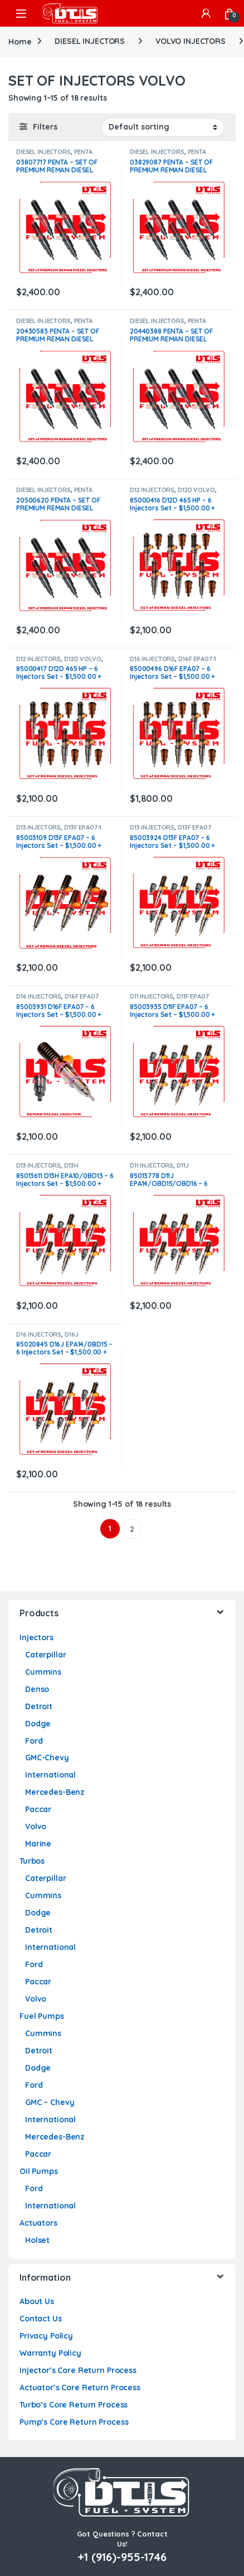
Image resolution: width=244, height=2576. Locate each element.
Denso (37, 1689)
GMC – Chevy (49, 2102)
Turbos (32, 1861)
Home (19, 41)
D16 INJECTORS (152, 659)
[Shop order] (163, 127)
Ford (33, 1741)
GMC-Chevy (47, 1758)
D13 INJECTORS (38, 827)
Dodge (38, 1724)
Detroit (38, 1706)
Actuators (38, 2223)
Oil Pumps (38, 2171)
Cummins (43, 1672)
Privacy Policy (46, 2336)
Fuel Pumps (41, 2016)
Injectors (36, 1637)
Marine (38, 1844)
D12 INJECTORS (152, 490)
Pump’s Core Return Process (73, 2422)
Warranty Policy (50, 2353)
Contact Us (40, 2319)
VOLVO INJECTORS (190, 41)
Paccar (38, 1809)
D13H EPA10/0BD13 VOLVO (47, 1169)
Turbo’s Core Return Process (73, 2405)
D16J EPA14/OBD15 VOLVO (47, 1338)
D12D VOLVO (196, 490)
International (50, 1775)
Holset (37, 2240)
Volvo (35, 1826)
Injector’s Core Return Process (77, 2370)
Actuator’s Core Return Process (79, 2388)
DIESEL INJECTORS (90, 41)
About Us (36, 2301)
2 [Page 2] (132, 1529)
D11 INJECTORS (151, 996)
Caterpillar (45, 1655)
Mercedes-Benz (55, 1792)
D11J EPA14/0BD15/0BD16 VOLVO (172, 1169)
